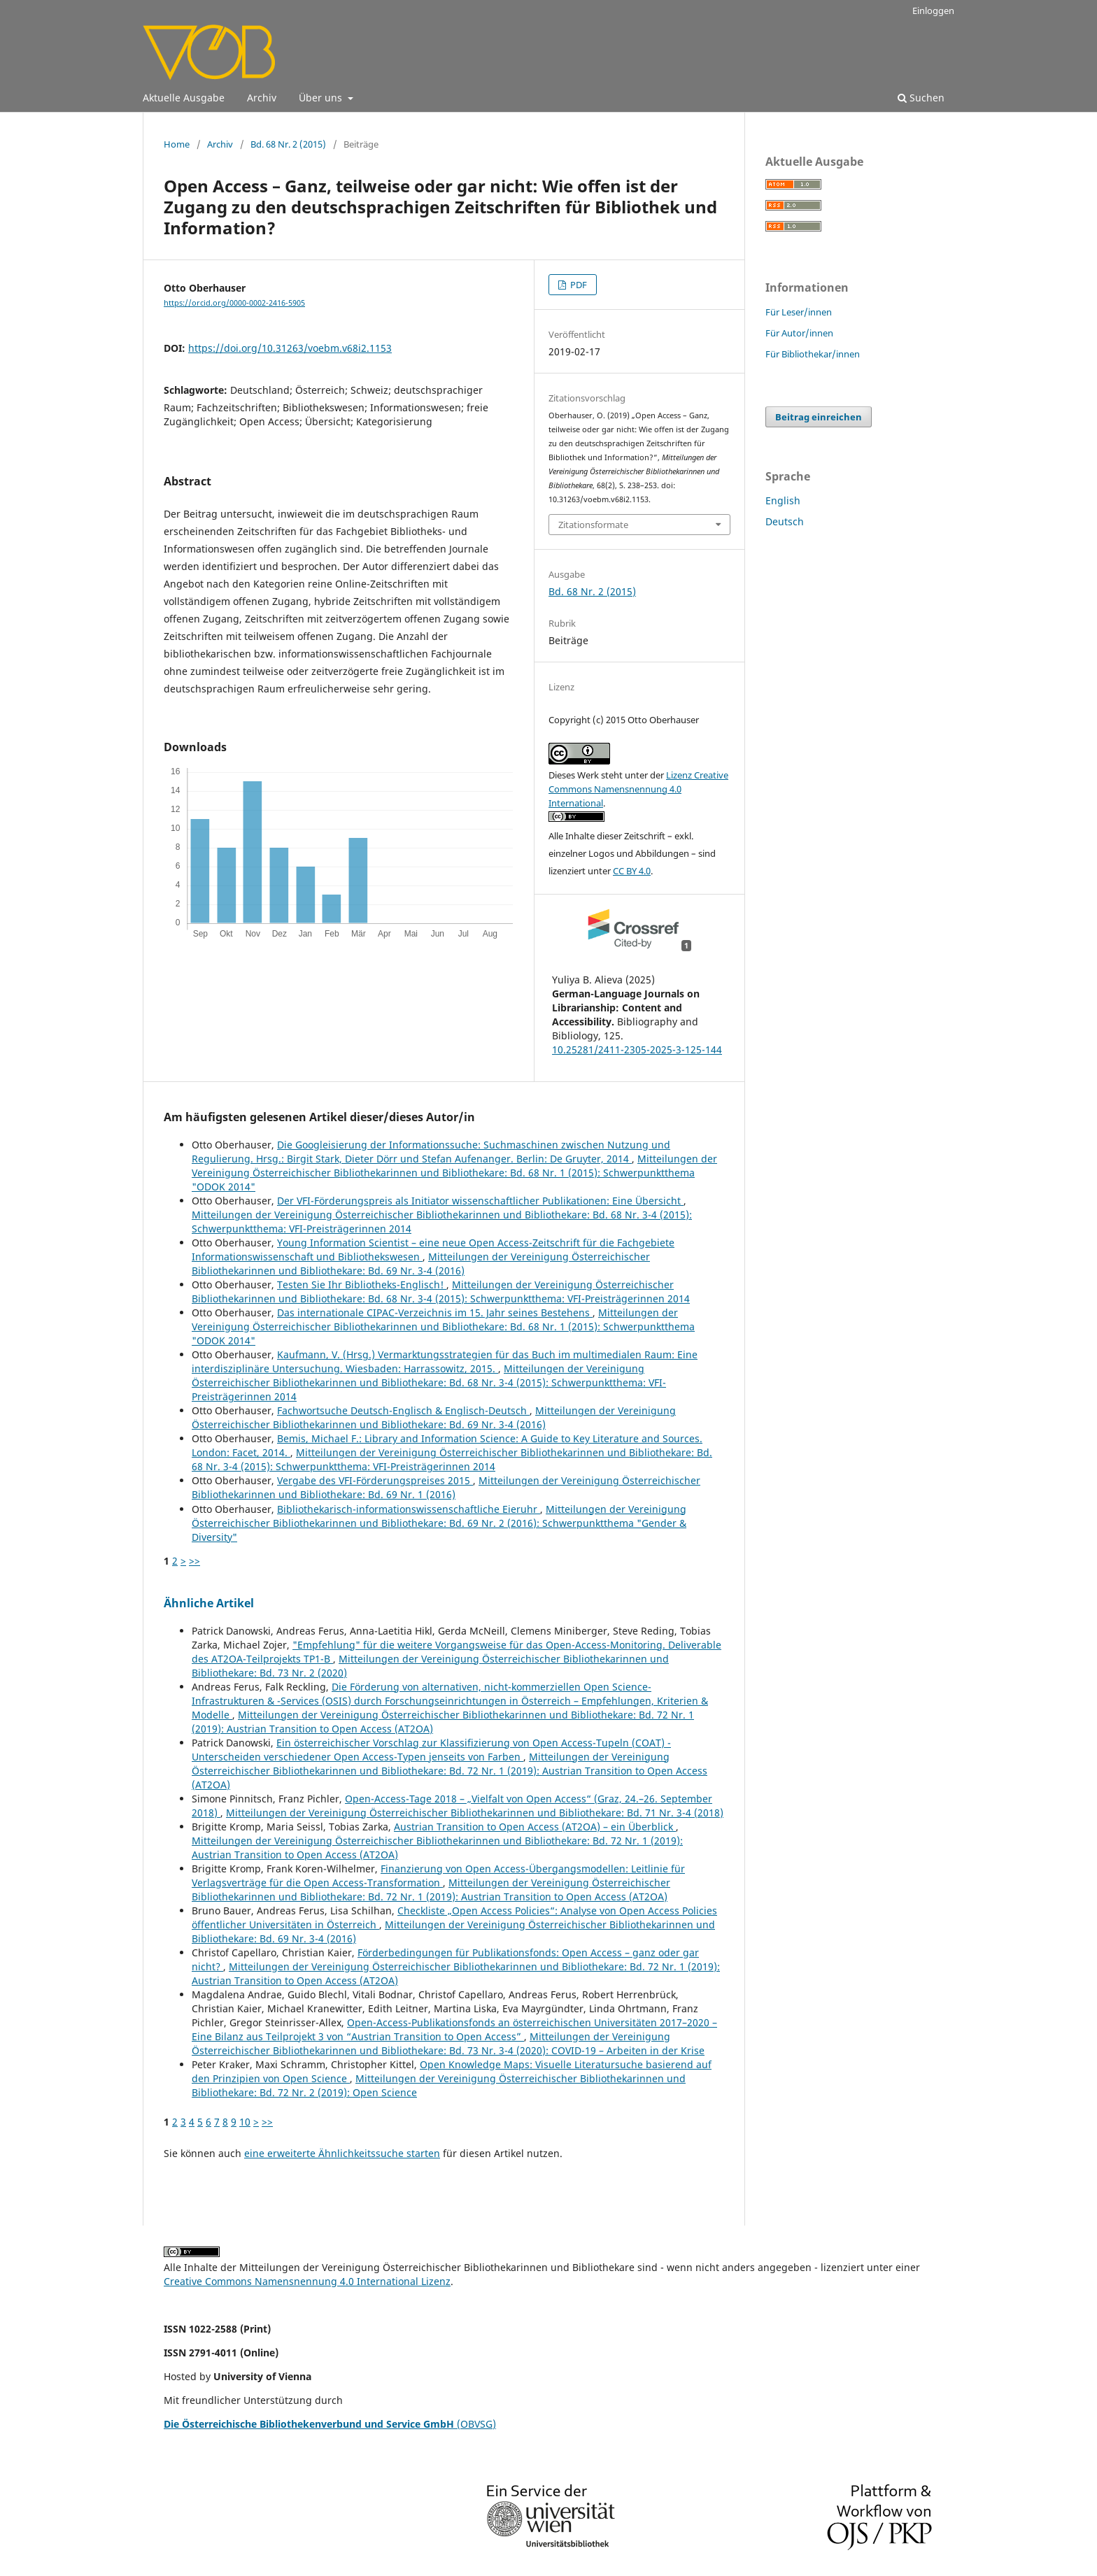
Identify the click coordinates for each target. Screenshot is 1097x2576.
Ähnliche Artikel (209, 1603)
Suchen (921, 97)
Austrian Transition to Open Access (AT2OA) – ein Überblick (535, 1826)
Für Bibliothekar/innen (812, 354)
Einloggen (933, 10)
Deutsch (784, 521)
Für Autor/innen (799, 333)
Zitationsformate (593, 524)
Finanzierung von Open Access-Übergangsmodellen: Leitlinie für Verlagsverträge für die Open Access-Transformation (438, 1875)
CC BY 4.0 (632, 870)
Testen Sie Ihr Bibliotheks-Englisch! (361, 1284)
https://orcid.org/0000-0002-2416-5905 (234, 303)
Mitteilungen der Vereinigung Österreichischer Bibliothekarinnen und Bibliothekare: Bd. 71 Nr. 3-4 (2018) (474, 1812)
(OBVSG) (330, 2424)
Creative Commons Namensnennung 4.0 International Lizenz (307, 2281)
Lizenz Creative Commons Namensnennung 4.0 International (638, 789)
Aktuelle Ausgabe (184, 97)
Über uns (322, 97)
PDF (577, 284)
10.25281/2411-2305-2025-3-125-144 (637, 1049)
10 (244, 2121)
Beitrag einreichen (818, 417)
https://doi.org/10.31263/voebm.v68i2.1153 (290, 348)
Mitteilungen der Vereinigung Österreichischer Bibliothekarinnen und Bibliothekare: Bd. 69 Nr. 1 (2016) (446, 1487)
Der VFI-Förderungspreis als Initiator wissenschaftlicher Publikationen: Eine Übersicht (480, 1200)
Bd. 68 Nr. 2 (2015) (288, 144)
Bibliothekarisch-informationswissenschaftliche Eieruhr (408, 1509)
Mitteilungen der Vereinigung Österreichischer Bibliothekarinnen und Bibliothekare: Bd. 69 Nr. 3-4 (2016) (421, 1263)
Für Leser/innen (798, 312)
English (782, 500)
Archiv (261, 97)
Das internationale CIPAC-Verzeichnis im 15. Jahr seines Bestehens (435, 1312)
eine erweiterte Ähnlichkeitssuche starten (342, 2153)
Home (177, 144)
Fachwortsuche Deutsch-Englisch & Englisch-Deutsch (403, 1410)
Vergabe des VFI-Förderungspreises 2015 (375, 1480)
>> (194, 1560)
